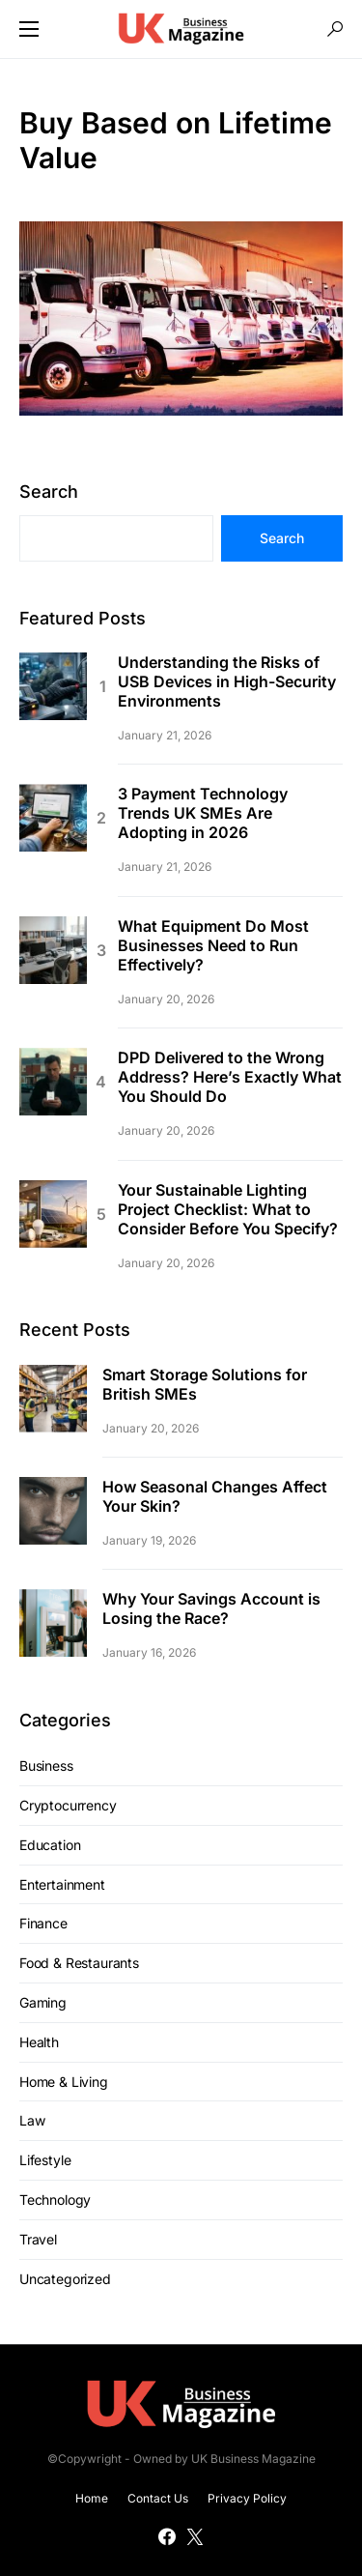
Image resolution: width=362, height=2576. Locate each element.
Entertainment (62, 1884)
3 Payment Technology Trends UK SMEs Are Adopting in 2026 (203, 813)
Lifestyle (44, 2160)
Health (39, 2042)
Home (91, 2498)
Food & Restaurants (79, 1962)
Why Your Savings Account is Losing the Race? (211, 1608)
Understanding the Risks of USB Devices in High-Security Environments (227, 681)
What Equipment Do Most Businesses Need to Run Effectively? (213, 945)
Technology (55, 2199)
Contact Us (157, 2498)
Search (48, 491)
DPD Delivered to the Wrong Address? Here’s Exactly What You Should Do (230, 1077)
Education (49, 1845)
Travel (38, 2239)
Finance (43, 1923)
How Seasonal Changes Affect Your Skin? (214, 1496)
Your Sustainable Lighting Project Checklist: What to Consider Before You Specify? (228, 1209)
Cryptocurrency (68, 1805)
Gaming (43, 2002)
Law (31, 2120)
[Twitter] (195, 2536)
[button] (29, 29)
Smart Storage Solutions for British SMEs (204, 1384)
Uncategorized (65, 2279)
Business (46, 1765)
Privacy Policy (247, 2498)
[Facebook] (167, 2536)
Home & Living (63, 2081)
